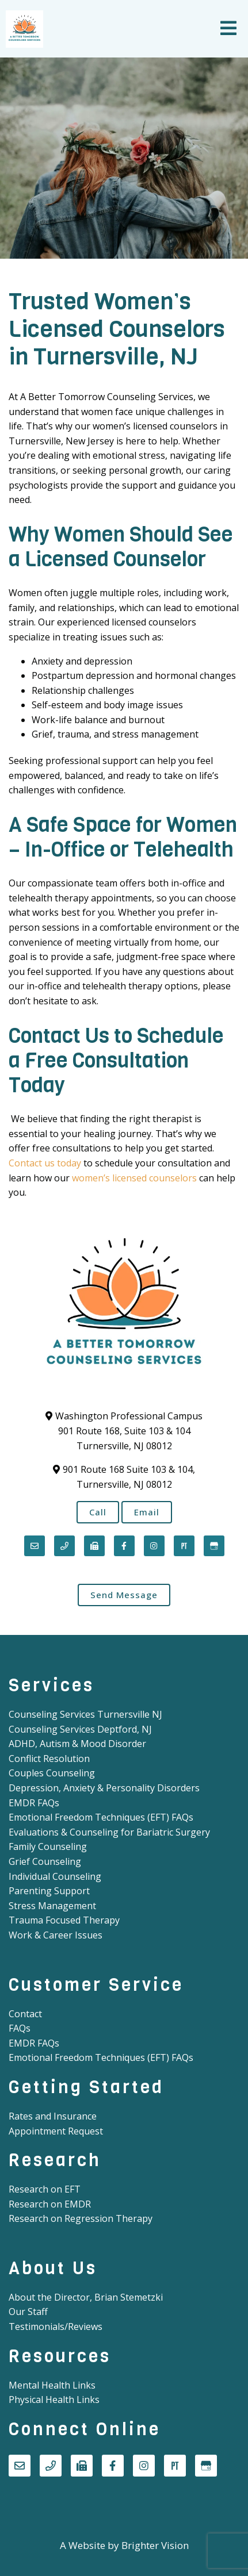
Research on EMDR (50, 2204)
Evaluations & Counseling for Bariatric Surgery (109, 1832)
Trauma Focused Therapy (64, 1920)
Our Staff (28, 2311)
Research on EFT (45, 2189)
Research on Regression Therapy (80, 2218)
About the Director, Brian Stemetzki (86, 2297)
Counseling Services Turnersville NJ (85, 1714)
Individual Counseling (55, 1876)
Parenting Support (49, 1890)
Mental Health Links (52, 2385)
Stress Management (52, 1905)
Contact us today (45, 1163)
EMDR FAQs (34, 1802)
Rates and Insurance (53, 2116)
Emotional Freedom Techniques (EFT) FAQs (101, 1817)
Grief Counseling (45, 1861)
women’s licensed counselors (134, 1178)
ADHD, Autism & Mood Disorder (77, 1743)
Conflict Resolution (49, 1758)
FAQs (19, 2028)
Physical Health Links (54, 2399)
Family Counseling (48, 1846)
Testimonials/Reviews (55, 2326)
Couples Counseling (52, 1773)
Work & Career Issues (55, 1935)
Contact (25, 2013)
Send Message (124, 1594)
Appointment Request (56, 2131)
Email (146, 1512)
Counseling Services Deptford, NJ (80, 1729)
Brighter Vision (155, 2545)
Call (97, 1512)
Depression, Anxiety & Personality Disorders (104, 1788)
